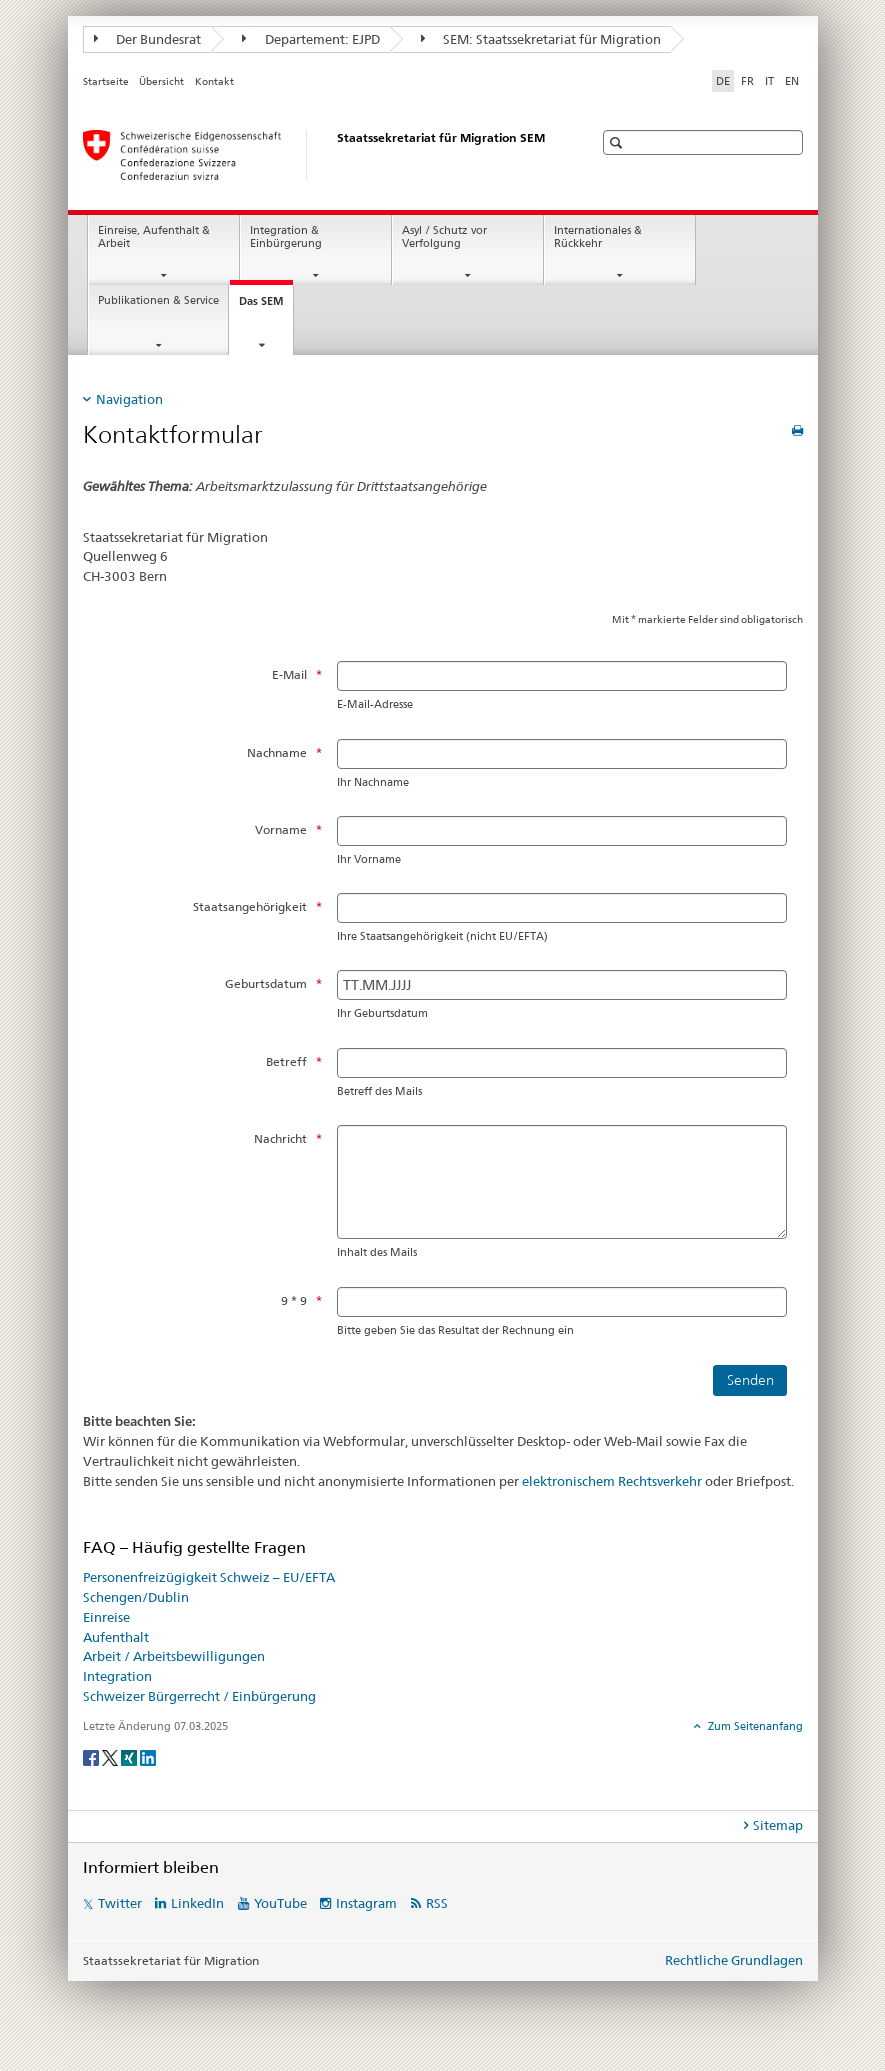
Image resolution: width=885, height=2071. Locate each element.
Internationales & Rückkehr (598, 237)
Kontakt (214, 81)
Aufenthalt (116, 1637)
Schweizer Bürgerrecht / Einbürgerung (199, 1696)
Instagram (366, 1903)
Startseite (106, 81)
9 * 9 (294, 1300)
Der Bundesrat (148, 39)
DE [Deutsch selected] (723, 81)
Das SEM (266, 306)
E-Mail (289, 674)
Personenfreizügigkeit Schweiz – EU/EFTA (209, 1577)
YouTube (280, 1903)
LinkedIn (197, 1903)
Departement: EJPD (311, 39)
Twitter (120, 1903)
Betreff (286, 1061)
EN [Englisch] (792, 81)
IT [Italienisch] (769, 81)
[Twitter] (111, 1756)
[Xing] (130, 1756)
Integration (117, 1676)
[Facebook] (92, 1756)
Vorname (281, 829)
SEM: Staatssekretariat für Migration (541, 39)
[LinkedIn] (148, 1756)
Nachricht (280, 1138)
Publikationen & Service (158, 300)
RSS (437, 1903)
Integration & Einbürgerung (286, 237)
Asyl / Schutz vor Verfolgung (444, 237)
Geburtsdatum (266, 983)
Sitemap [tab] (778, 1825)
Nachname (277, 752)
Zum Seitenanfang (754, 1726)
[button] (618, 142)
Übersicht (161, 81)
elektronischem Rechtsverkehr (612, 1481)
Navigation (129, 399)
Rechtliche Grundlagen (734, 1960)
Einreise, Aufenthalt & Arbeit (154, 237)
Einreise (106, 1617)
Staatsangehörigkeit (250, 906)
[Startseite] (318, 155)
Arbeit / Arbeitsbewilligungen (174, 1656)
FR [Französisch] (747, 81)
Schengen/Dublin (136, 1597)
